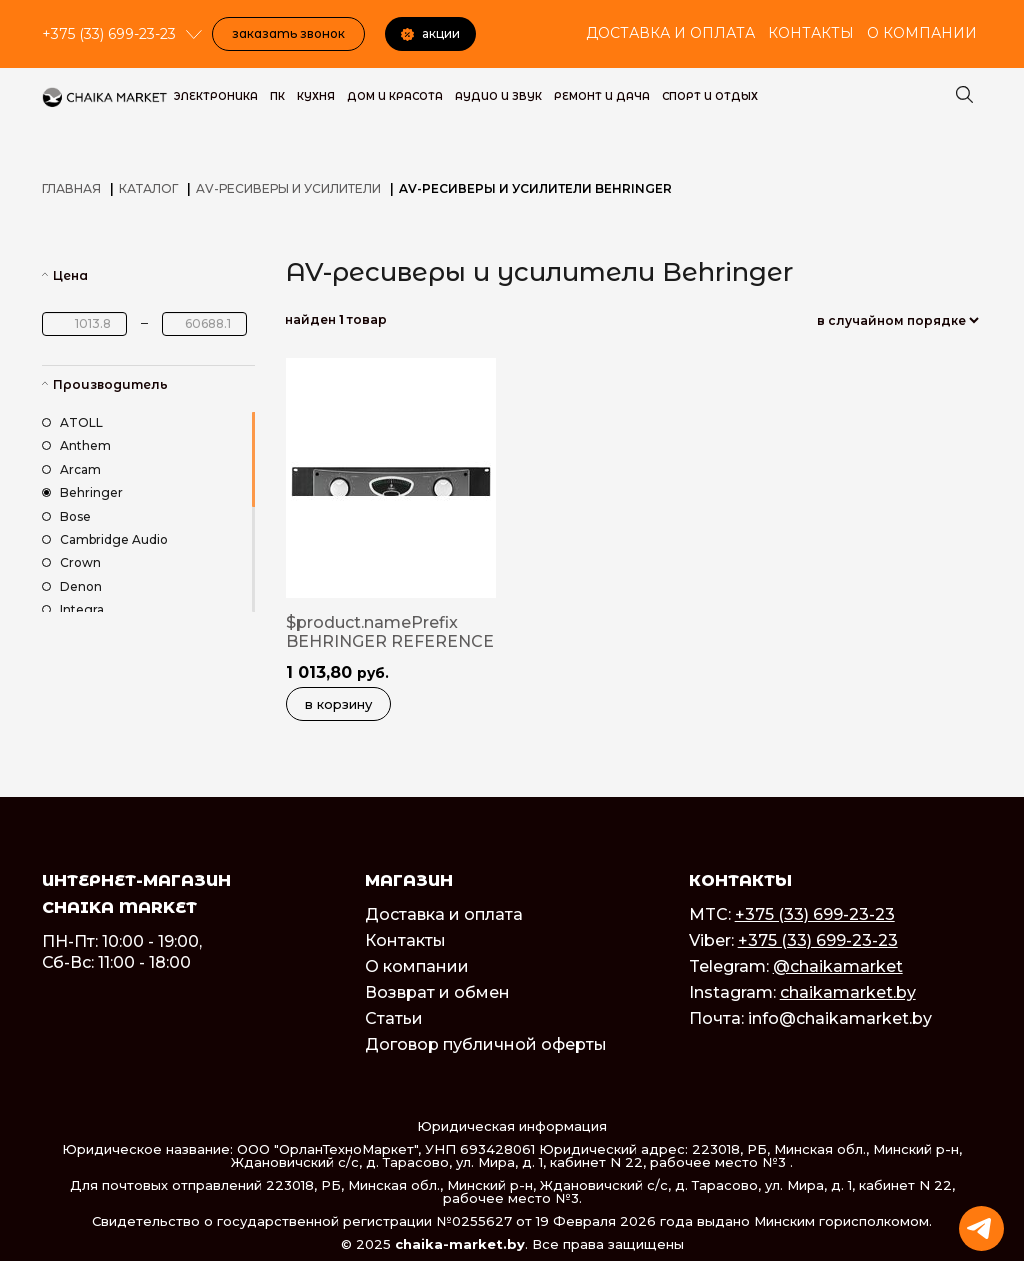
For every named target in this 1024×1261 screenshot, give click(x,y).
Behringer (82, 492)
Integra (73, 609)
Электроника (216, 96)
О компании (922, 33)
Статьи (394, 1018)
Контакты (811, 33)
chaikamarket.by (848, 992)
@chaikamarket (838, 966)
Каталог (148, 188)
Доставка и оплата (670, 33)
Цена (70, 275)
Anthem (76, 445)
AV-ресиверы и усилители (288, 188)
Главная (71, 188)
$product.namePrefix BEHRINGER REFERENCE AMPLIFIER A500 (390, 641)
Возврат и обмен (437, 992)
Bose (66, 516)
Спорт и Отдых (710, 96)
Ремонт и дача (602, 96)
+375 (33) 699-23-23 (815, 914)
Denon (72, 586)
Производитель (110, 384)
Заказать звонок (288, 33)
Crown (71, 562)
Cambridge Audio (105, 539)
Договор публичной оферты (486, 1044)
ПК (277, 96)
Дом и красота (395, 96)
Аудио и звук (498, 96)
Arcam (71, 469)
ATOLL (72, 422)
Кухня (316, 96)
